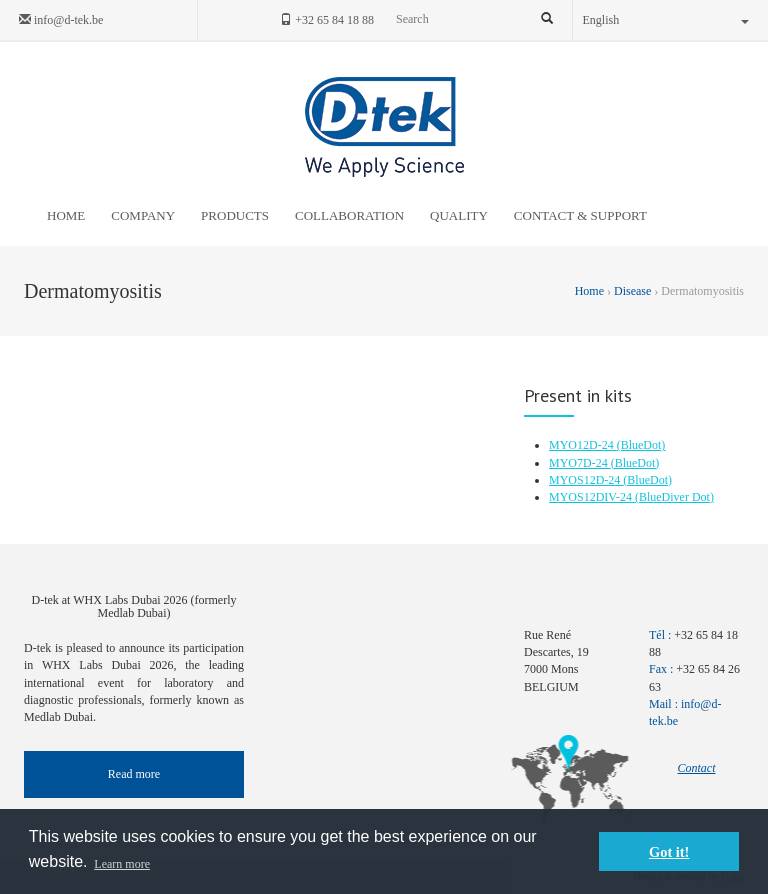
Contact (697, 768)
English (666, 20)
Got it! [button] (669, 852)
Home (591, 291)
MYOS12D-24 (586, 480)
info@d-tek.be (61, 20)
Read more (134, 774)
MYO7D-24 (580, 463)
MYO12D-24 (583, 445)
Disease (632, 291)
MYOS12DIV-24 (592, 497)
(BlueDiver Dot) (674, 497)
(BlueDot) (641, 445)
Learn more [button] (122, 864)
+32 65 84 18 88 (327, 20)
